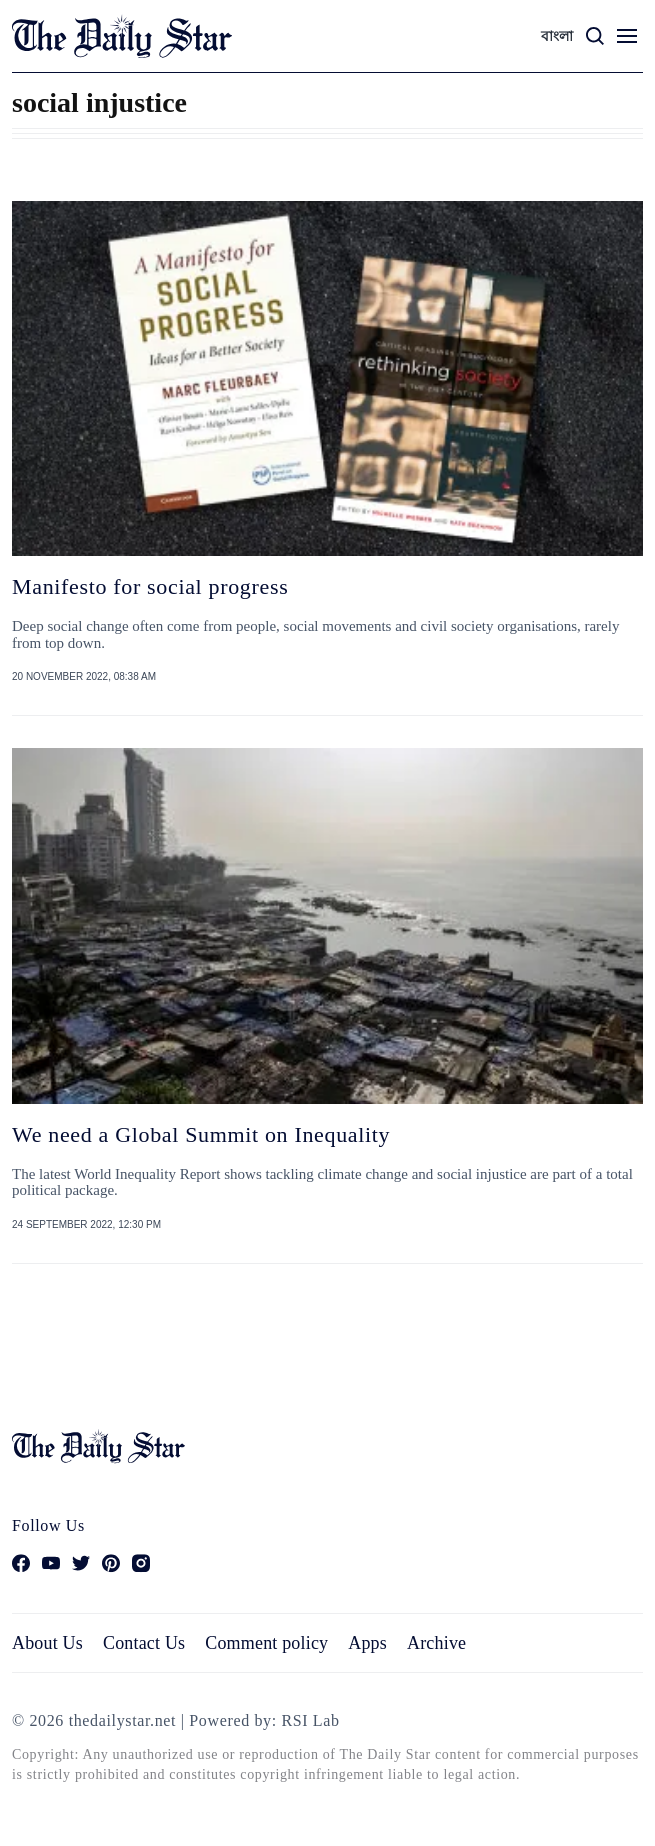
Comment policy (266, 1643)
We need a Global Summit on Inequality (201, 1134)
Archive (436, 1643)
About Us (47, 1643)
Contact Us (144, 1643)
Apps (367, 1643)
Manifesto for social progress (150, 586)
